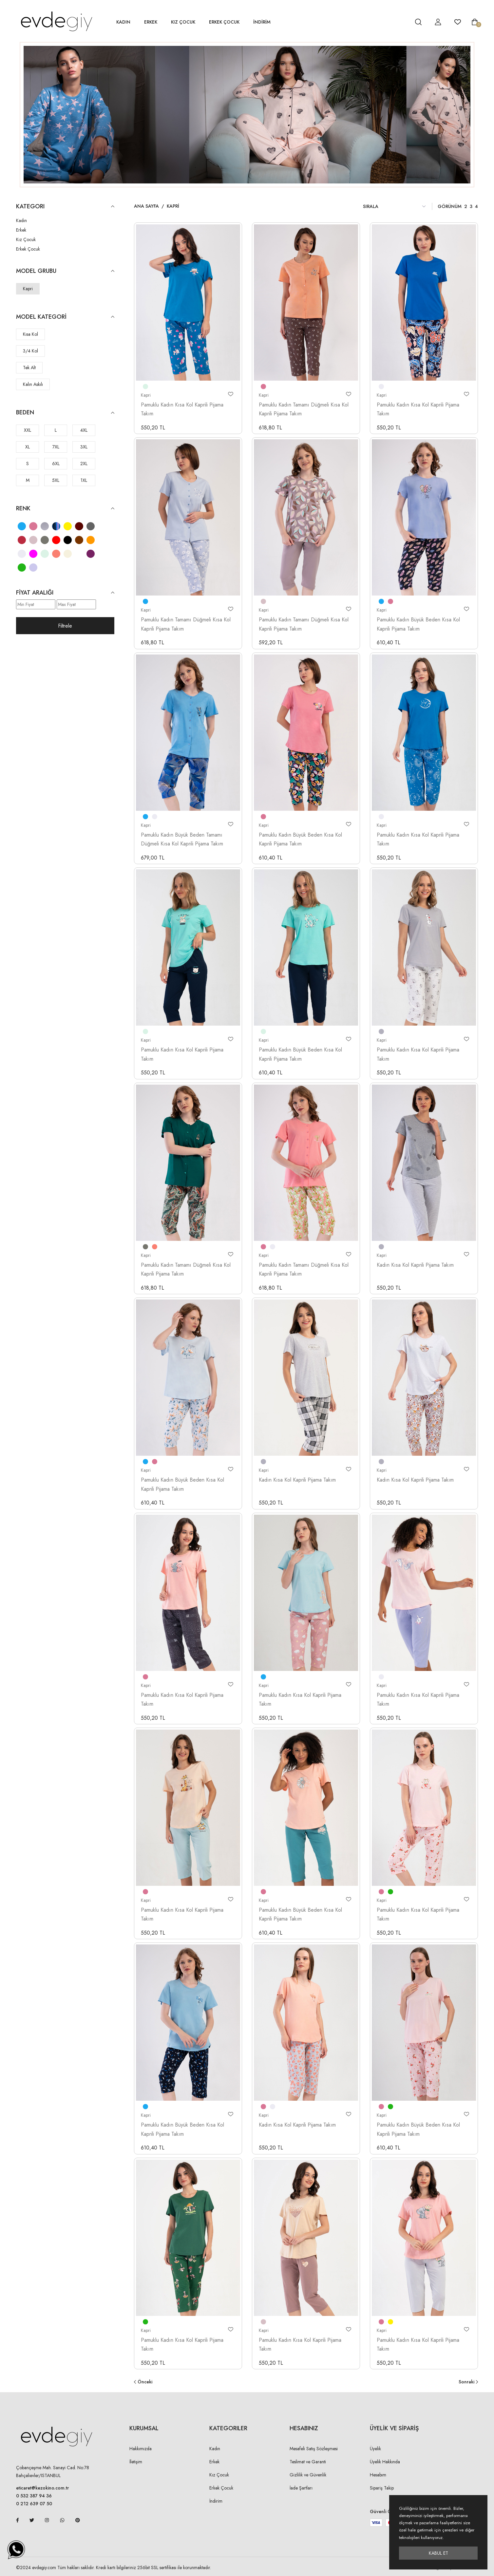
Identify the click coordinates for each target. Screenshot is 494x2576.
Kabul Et (438, 2553)
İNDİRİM (262, 22)
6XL (56, 463)
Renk (65, 508)
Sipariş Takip (382, 2488)
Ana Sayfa (146, 206)
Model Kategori (65, 317)
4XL (83, 430)
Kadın (123, 22)
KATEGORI (65, 206)
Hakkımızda (140, 2448)
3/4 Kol (30, 351)
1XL (84, 480)
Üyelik (375, 2448)
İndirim (215, 2501)
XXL (27, 430)
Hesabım (378, 2475)
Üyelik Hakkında (385, 2461)
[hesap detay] (402, 22)
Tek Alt (29, 367)
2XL (83, 463)
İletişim (135, 2461)
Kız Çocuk (183, 22)
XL (27, 447)
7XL (55, 447)
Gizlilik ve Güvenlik (308, 2475)
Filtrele (65, 626)
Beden (65, 412)
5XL (55, 480)
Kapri (28, 288)
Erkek (150, 22)
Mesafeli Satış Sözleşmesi (314, 2448)
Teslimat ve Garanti (308, 2461)
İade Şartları (301, 2488)
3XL (83, 447)
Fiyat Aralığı (65, 593)
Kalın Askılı (33, 384)
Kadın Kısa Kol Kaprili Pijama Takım (415, 1265)
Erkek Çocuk (224, 22)
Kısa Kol (30, 334)
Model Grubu (65, 271)
